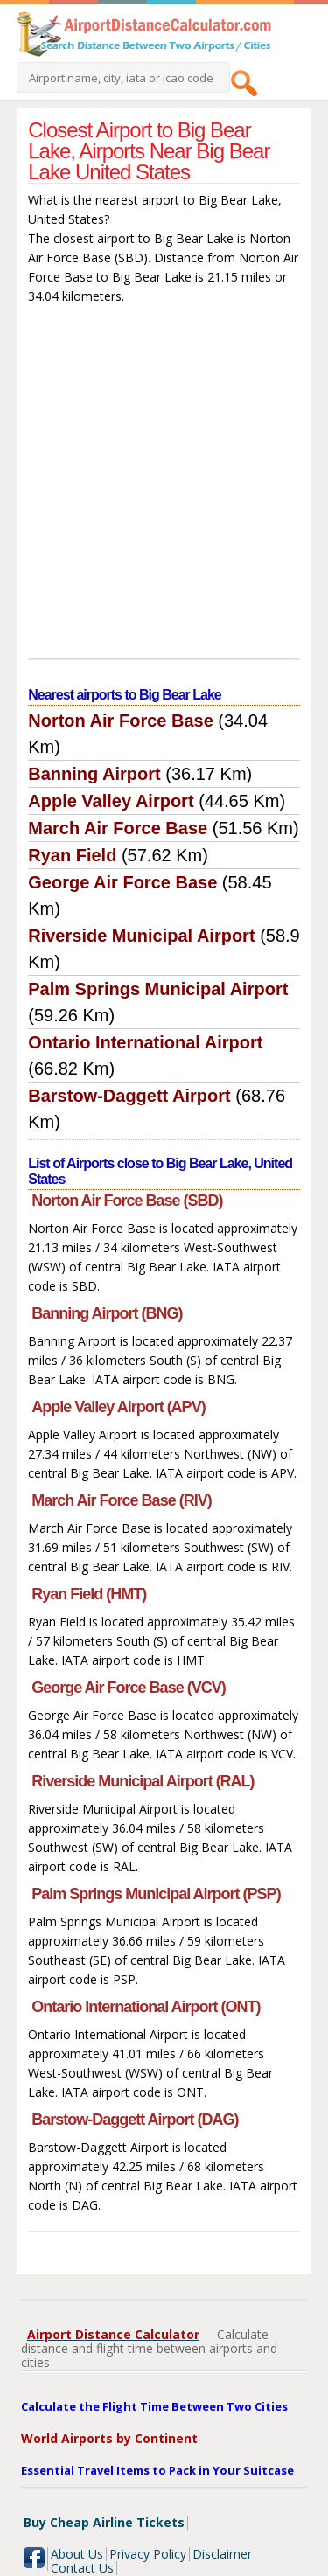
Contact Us (82, 2567)
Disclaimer (222, 2553)
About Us (77, 2553)
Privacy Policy (147, 2553)
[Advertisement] (164, 486)
